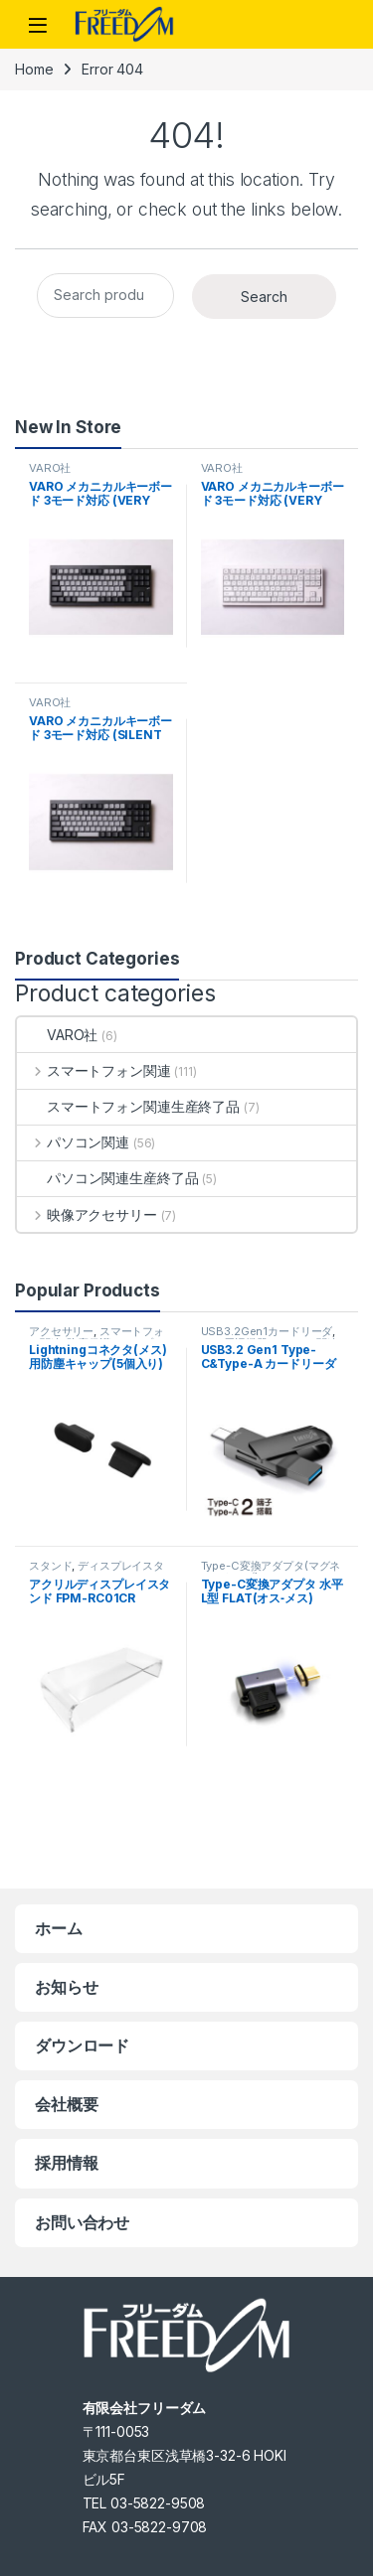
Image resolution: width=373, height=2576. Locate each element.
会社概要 (66, 2104)
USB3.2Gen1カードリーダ (267, 1331)
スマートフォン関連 (94, 1070)
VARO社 (50, 468)
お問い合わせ (82, 2222)
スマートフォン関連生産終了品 (128, 1106)
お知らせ (66, 1987)
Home (34, 69)
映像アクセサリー (87, 1214)
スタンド (50, 1566)
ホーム (59, 1928)
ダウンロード (82, 2045)
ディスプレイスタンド (96, 1572)
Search (264, 296)
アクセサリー (61, 1331)
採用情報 (66, 2163)
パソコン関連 (73, 1142)
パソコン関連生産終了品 (107, 1177)
